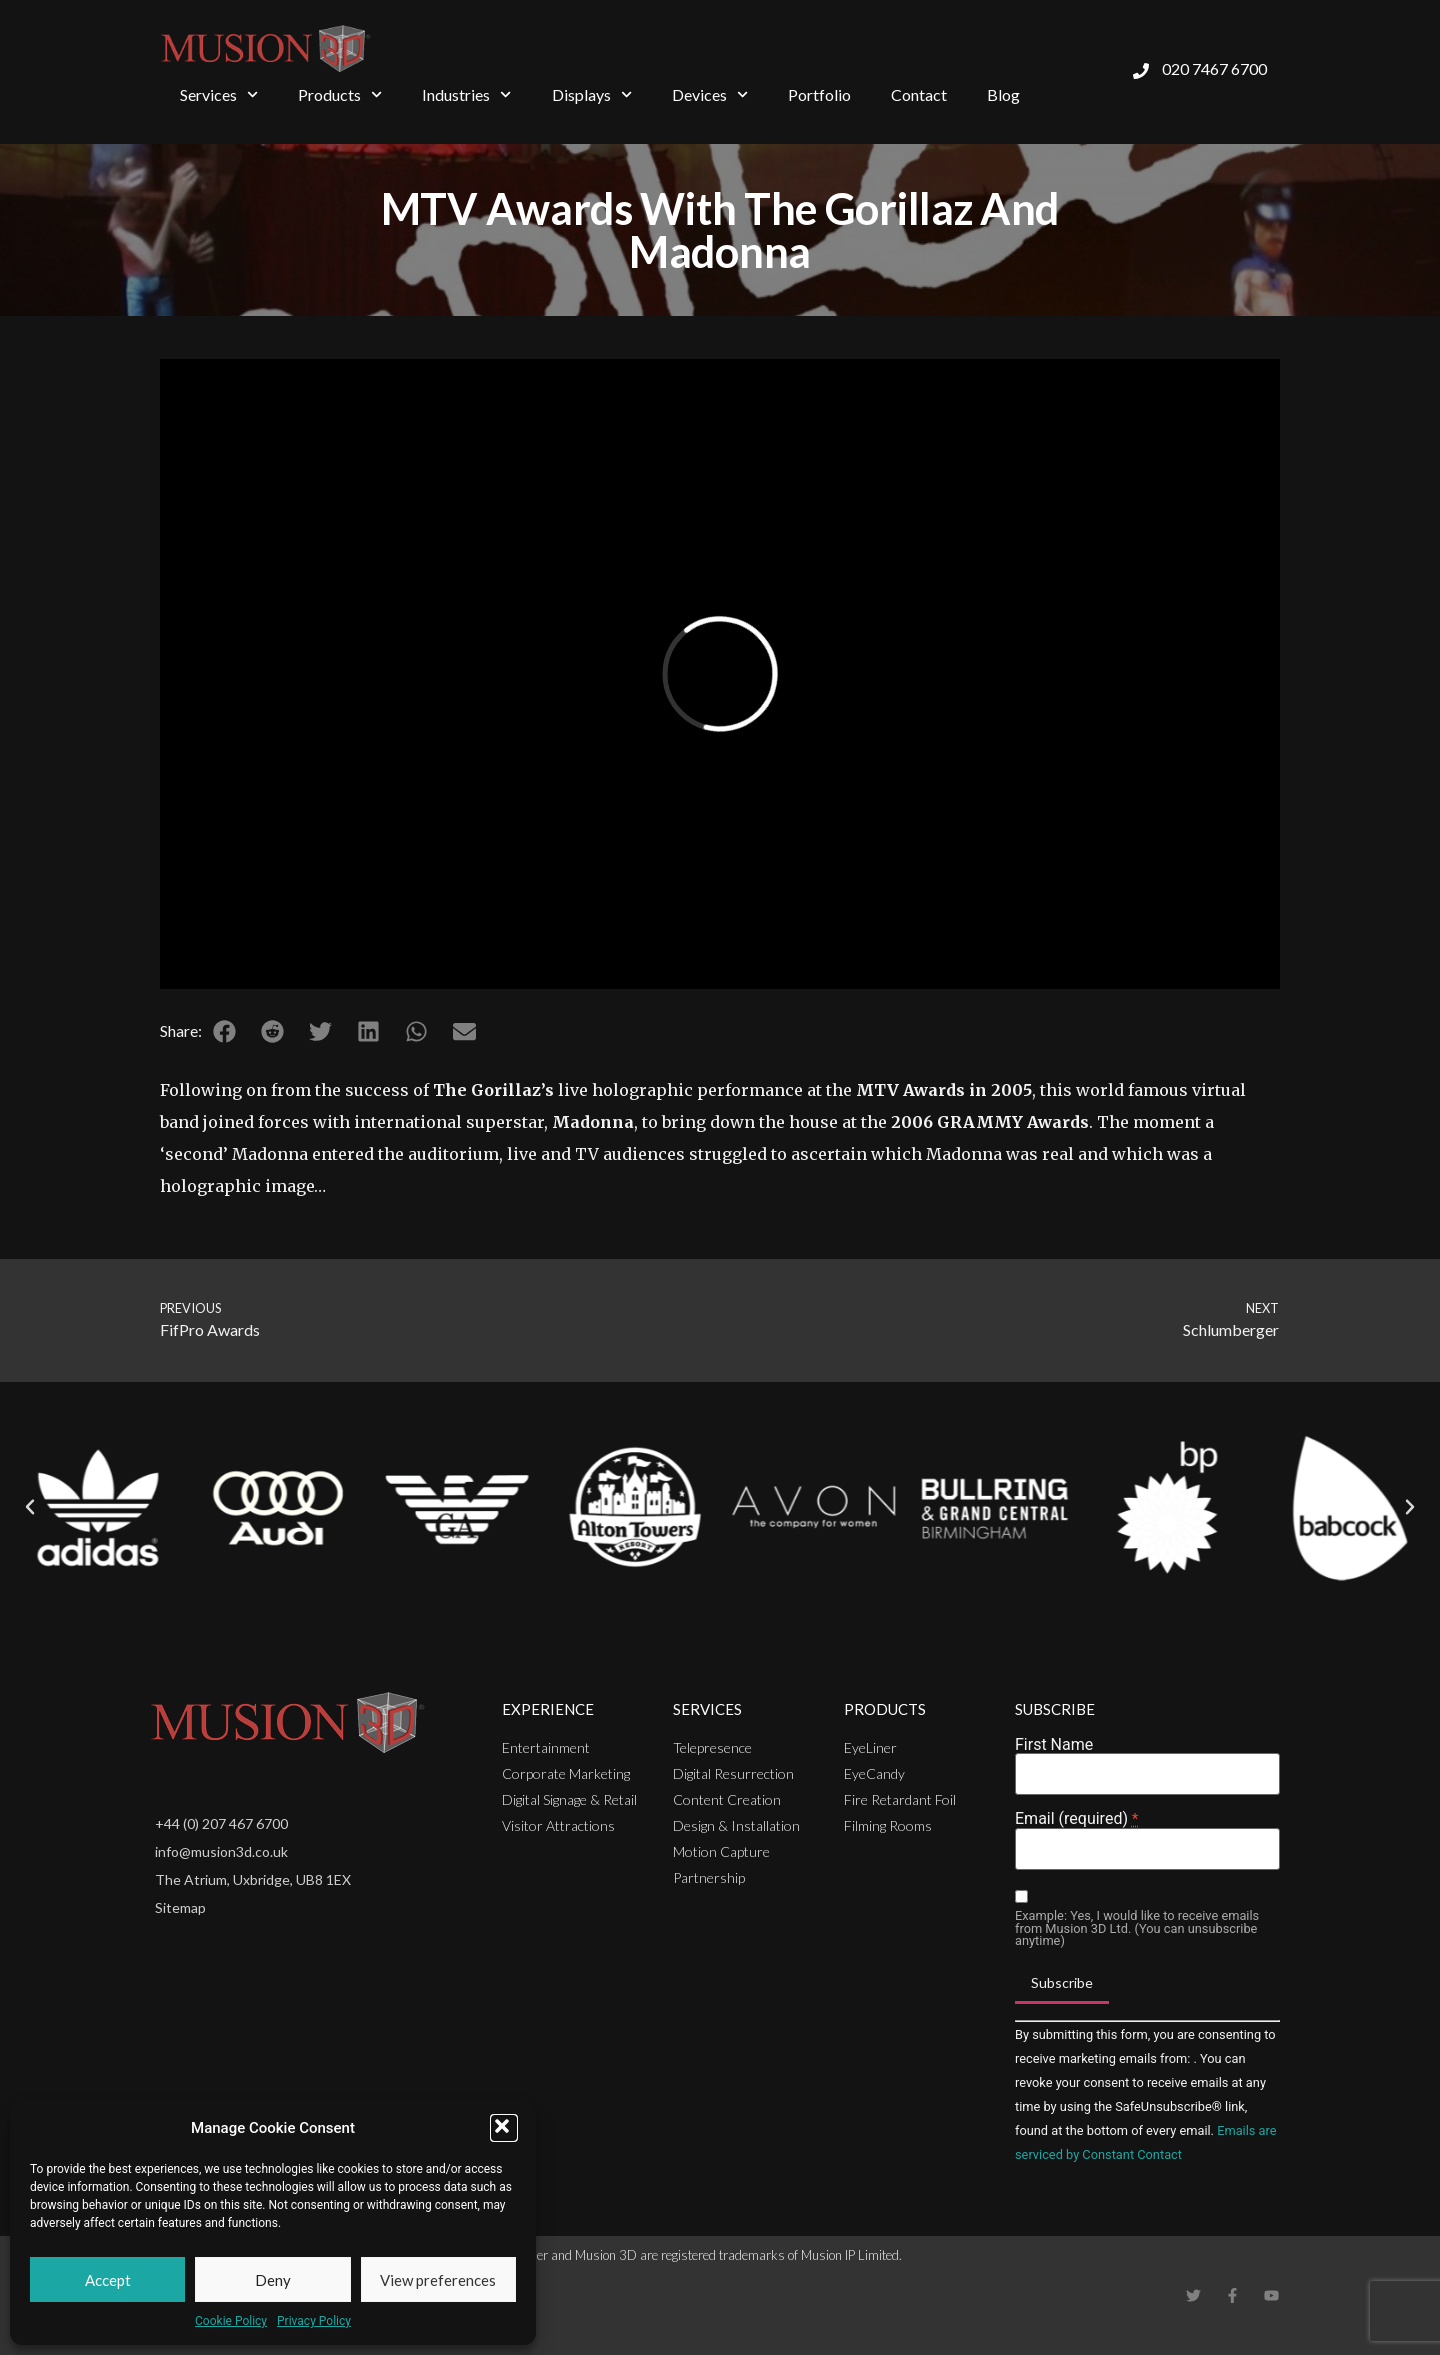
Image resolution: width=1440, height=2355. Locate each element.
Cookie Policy (231, 2321)
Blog (1003, 94)
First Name (1054, 1745)
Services (219, 94)
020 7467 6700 (1214, 68)
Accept (108, 2280)
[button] (504, 2128)
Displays (592, 94)
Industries (466, 94)
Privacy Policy (314, 2321)
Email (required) (1076, 1819)
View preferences (438, 2280)
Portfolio (819, 94)
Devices (710, 94)
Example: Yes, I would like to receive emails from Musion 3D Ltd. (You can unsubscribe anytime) (1137, 1929)
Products (340, 94)
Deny (273, 2280)
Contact (919, 94)
